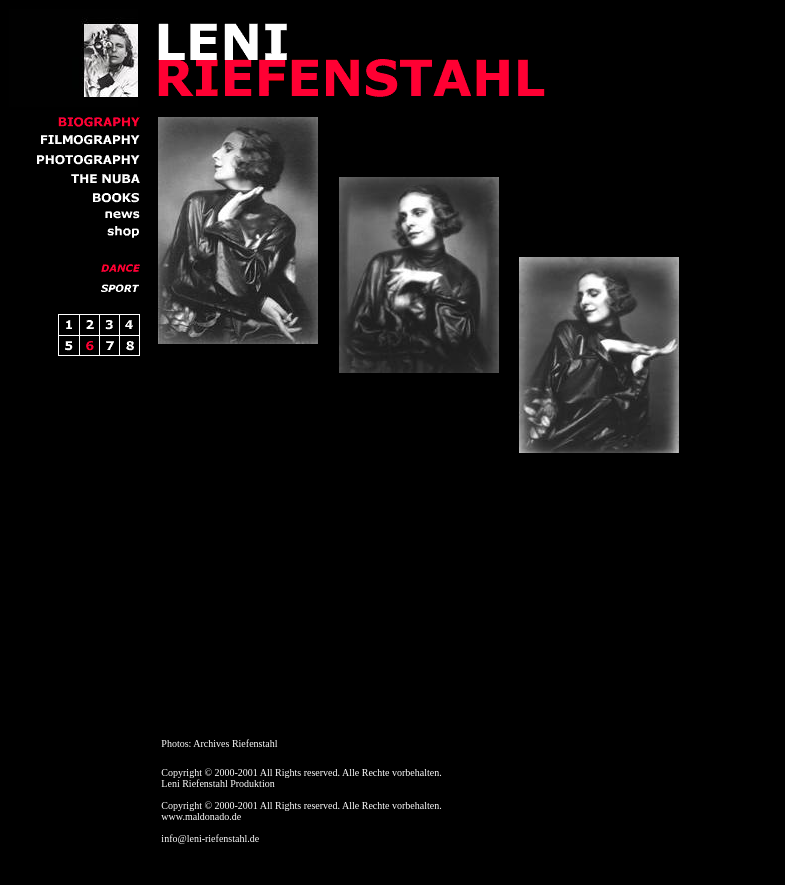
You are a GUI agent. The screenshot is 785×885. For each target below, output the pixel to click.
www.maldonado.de (201, 816)
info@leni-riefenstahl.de (210, 838)
